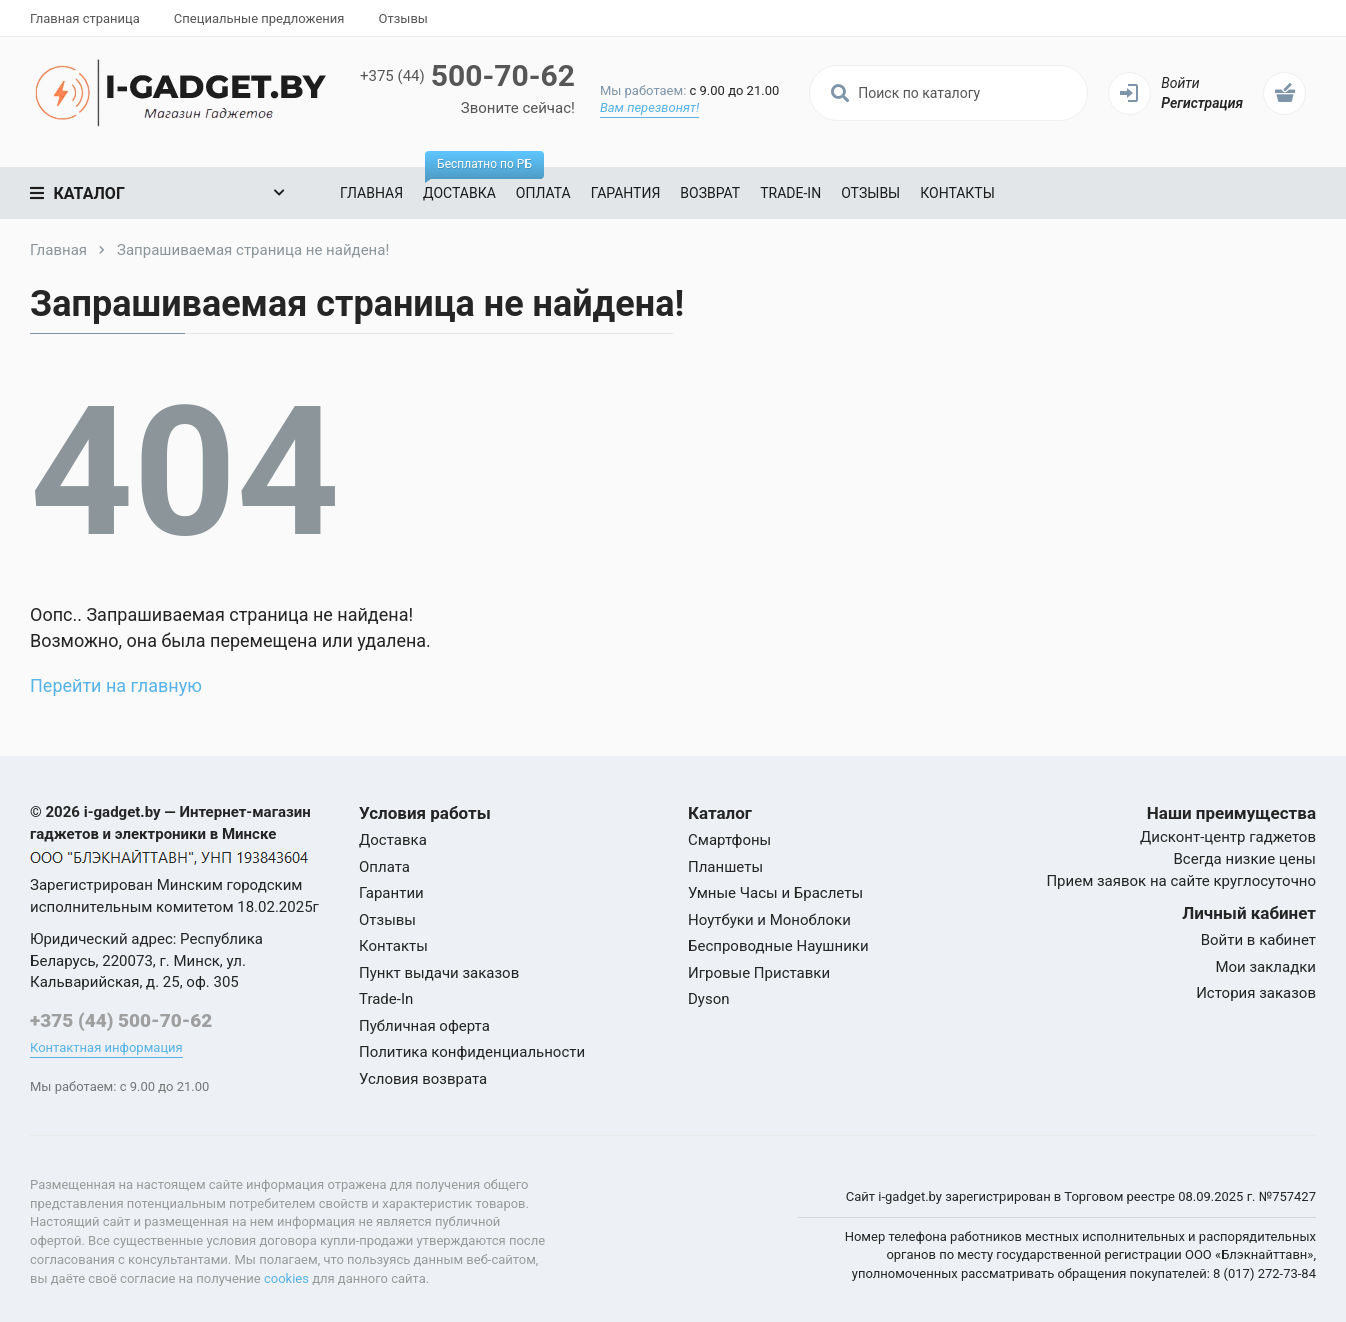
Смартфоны (729, 840)
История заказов (1256, 993)
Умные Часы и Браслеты (775, 893)
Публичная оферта (424, 1026)
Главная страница (85, 18)
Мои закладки (1265, 967)
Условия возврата (423, 1079)
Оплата (543, 193)
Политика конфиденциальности (472, 1052)
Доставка (464, 184)
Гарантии (391, 893)
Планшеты (725, 867)
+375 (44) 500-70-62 (121, 1020)
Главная (371, 193)
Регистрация (1202, 103)
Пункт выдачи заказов (439, 973)
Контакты (957, 193)
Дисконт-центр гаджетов (1228, 837)
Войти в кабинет (1258, 940)
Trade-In (790, 193)
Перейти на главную (116, 685)
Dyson (709, 999)
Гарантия (626, 193)
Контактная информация (106, 1047)
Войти (1180, 83)
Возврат (710, 193)
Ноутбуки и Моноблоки (769, 920)
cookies (286, 1278)
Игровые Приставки (759, 973)
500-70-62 (467, 75)
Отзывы (402, 18)
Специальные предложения (259, 18)
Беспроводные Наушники (778, 946)
